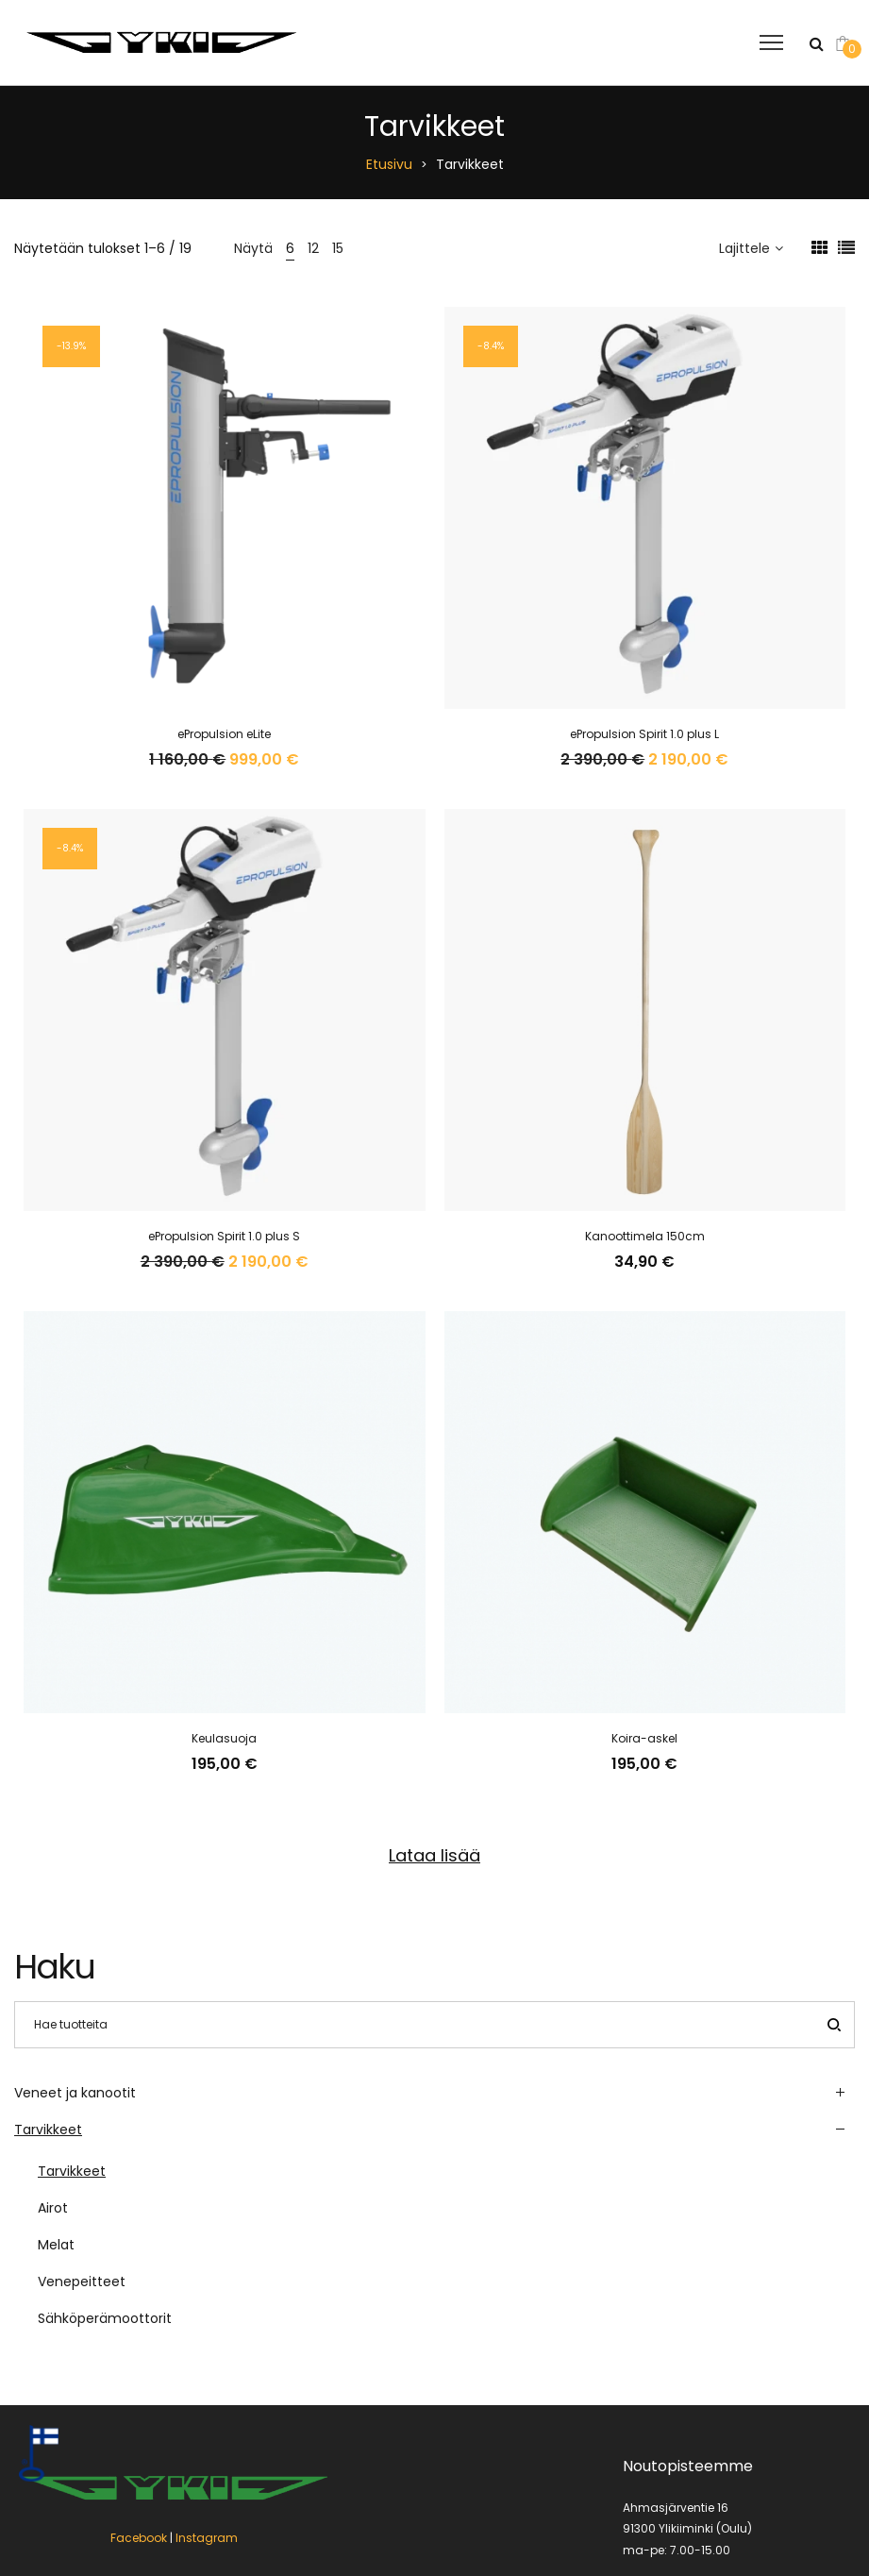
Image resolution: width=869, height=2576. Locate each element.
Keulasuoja (224, 1738)
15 (337, 248)
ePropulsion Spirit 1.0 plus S (224, 1236)
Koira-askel (644, 1738)
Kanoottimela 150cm (645, 1236)
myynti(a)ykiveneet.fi (683, 2530)
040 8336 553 (662, 2489)
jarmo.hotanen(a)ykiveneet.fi (706, 2509)
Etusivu (389, 164)
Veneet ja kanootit (75, 2092)
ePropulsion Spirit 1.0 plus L (644, 734)
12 (313, 248)
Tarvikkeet (48, 2129)
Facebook (138, 2392)
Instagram (206, 2392)
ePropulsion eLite (224, 734)
